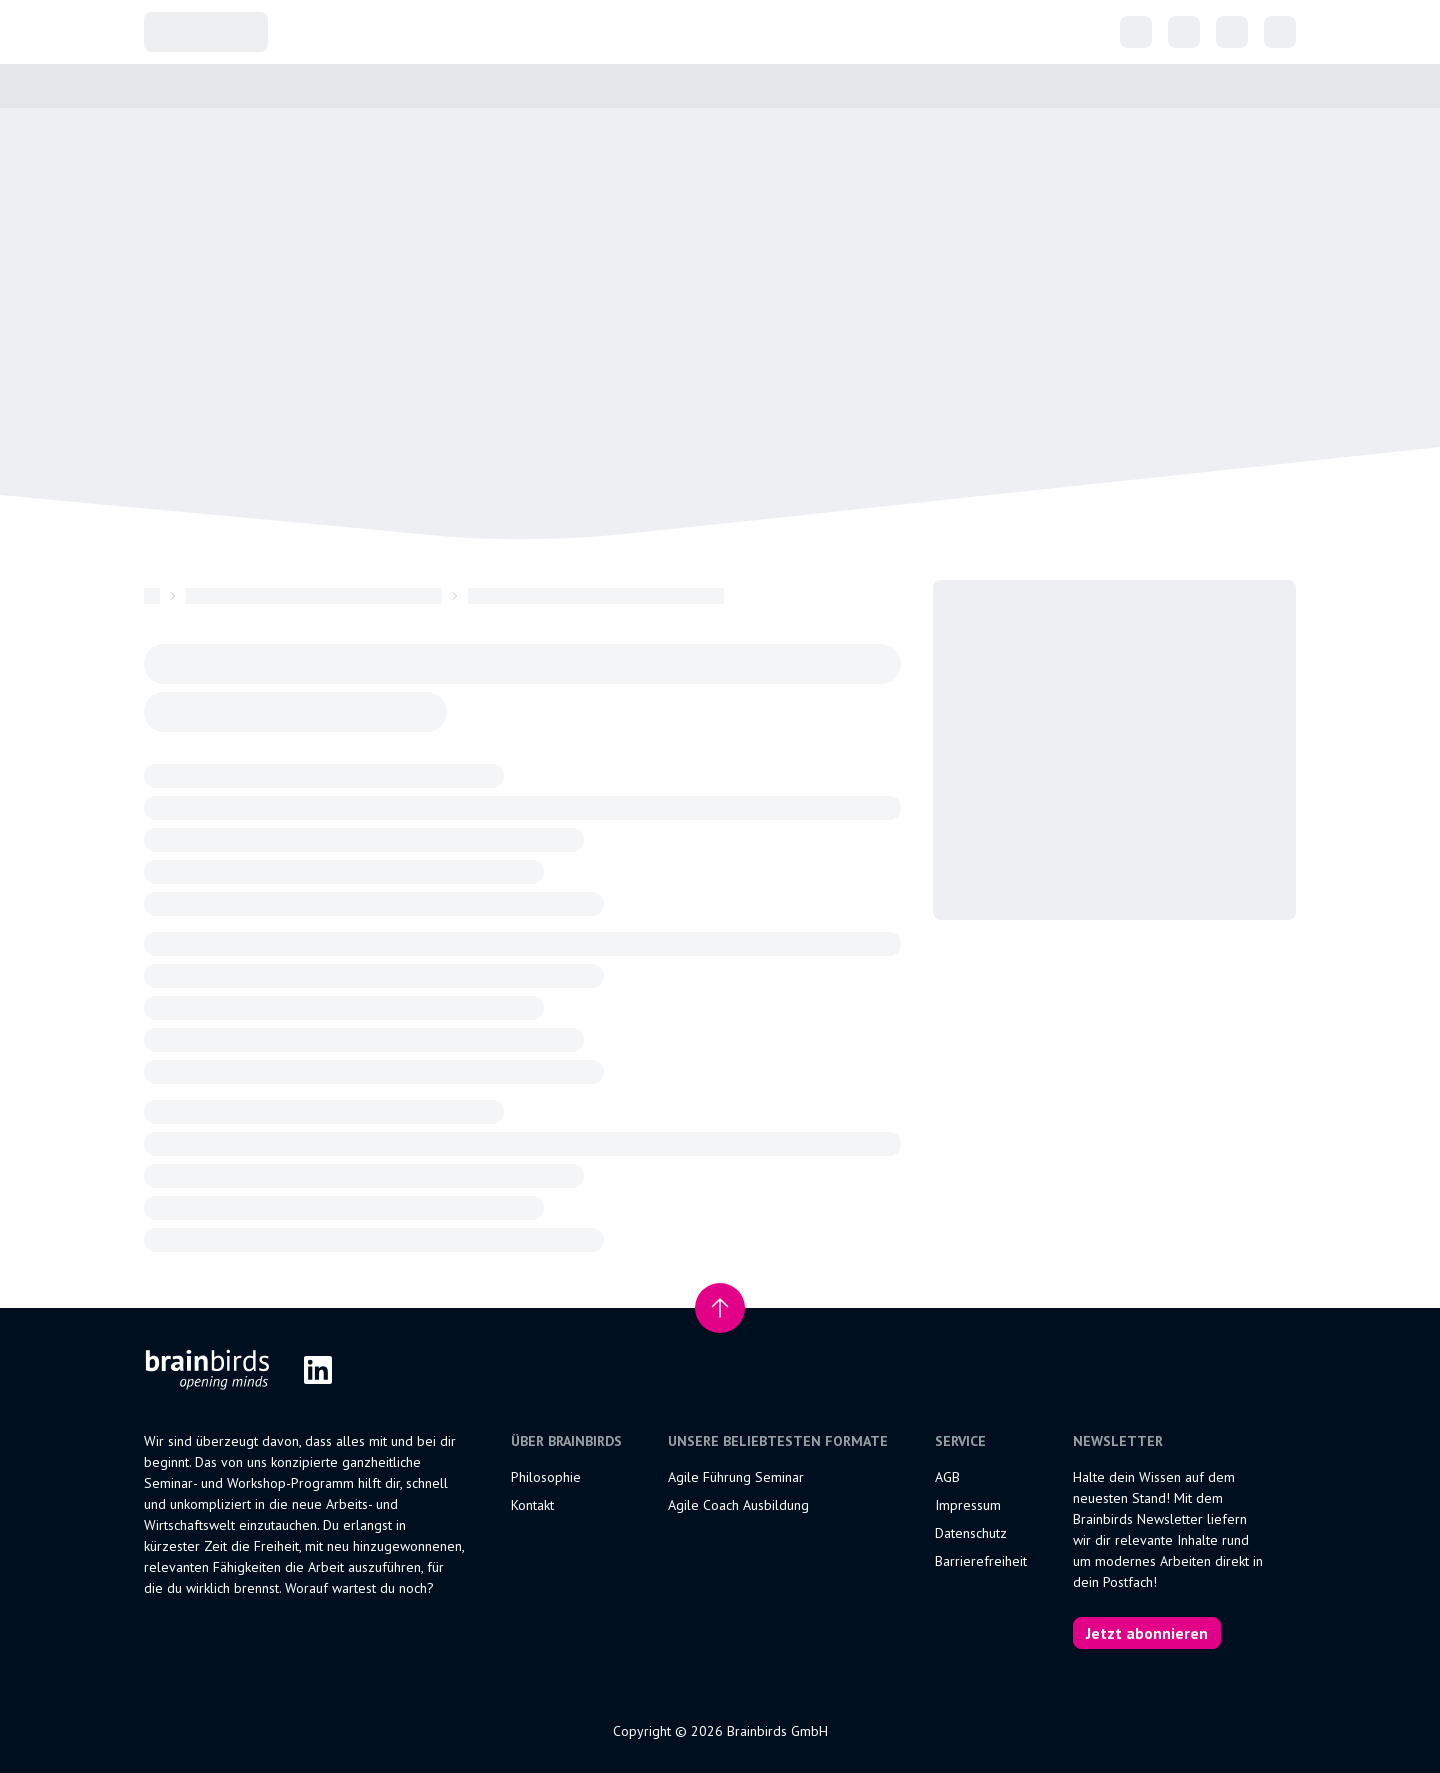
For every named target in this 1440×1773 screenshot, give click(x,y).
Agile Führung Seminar (736, 1477)
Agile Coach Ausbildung (738, 1505)
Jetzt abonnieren (1147, 1633)
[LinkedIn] (318, 1370)
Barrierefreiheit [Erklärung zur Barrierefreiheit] (981, 1561)
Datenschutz (971, 1533)
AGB (947, 1477)
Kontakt (532, 1505)
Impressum (968, 1505)
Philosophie (546, 1477)
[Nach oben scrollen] (720, 1308)
